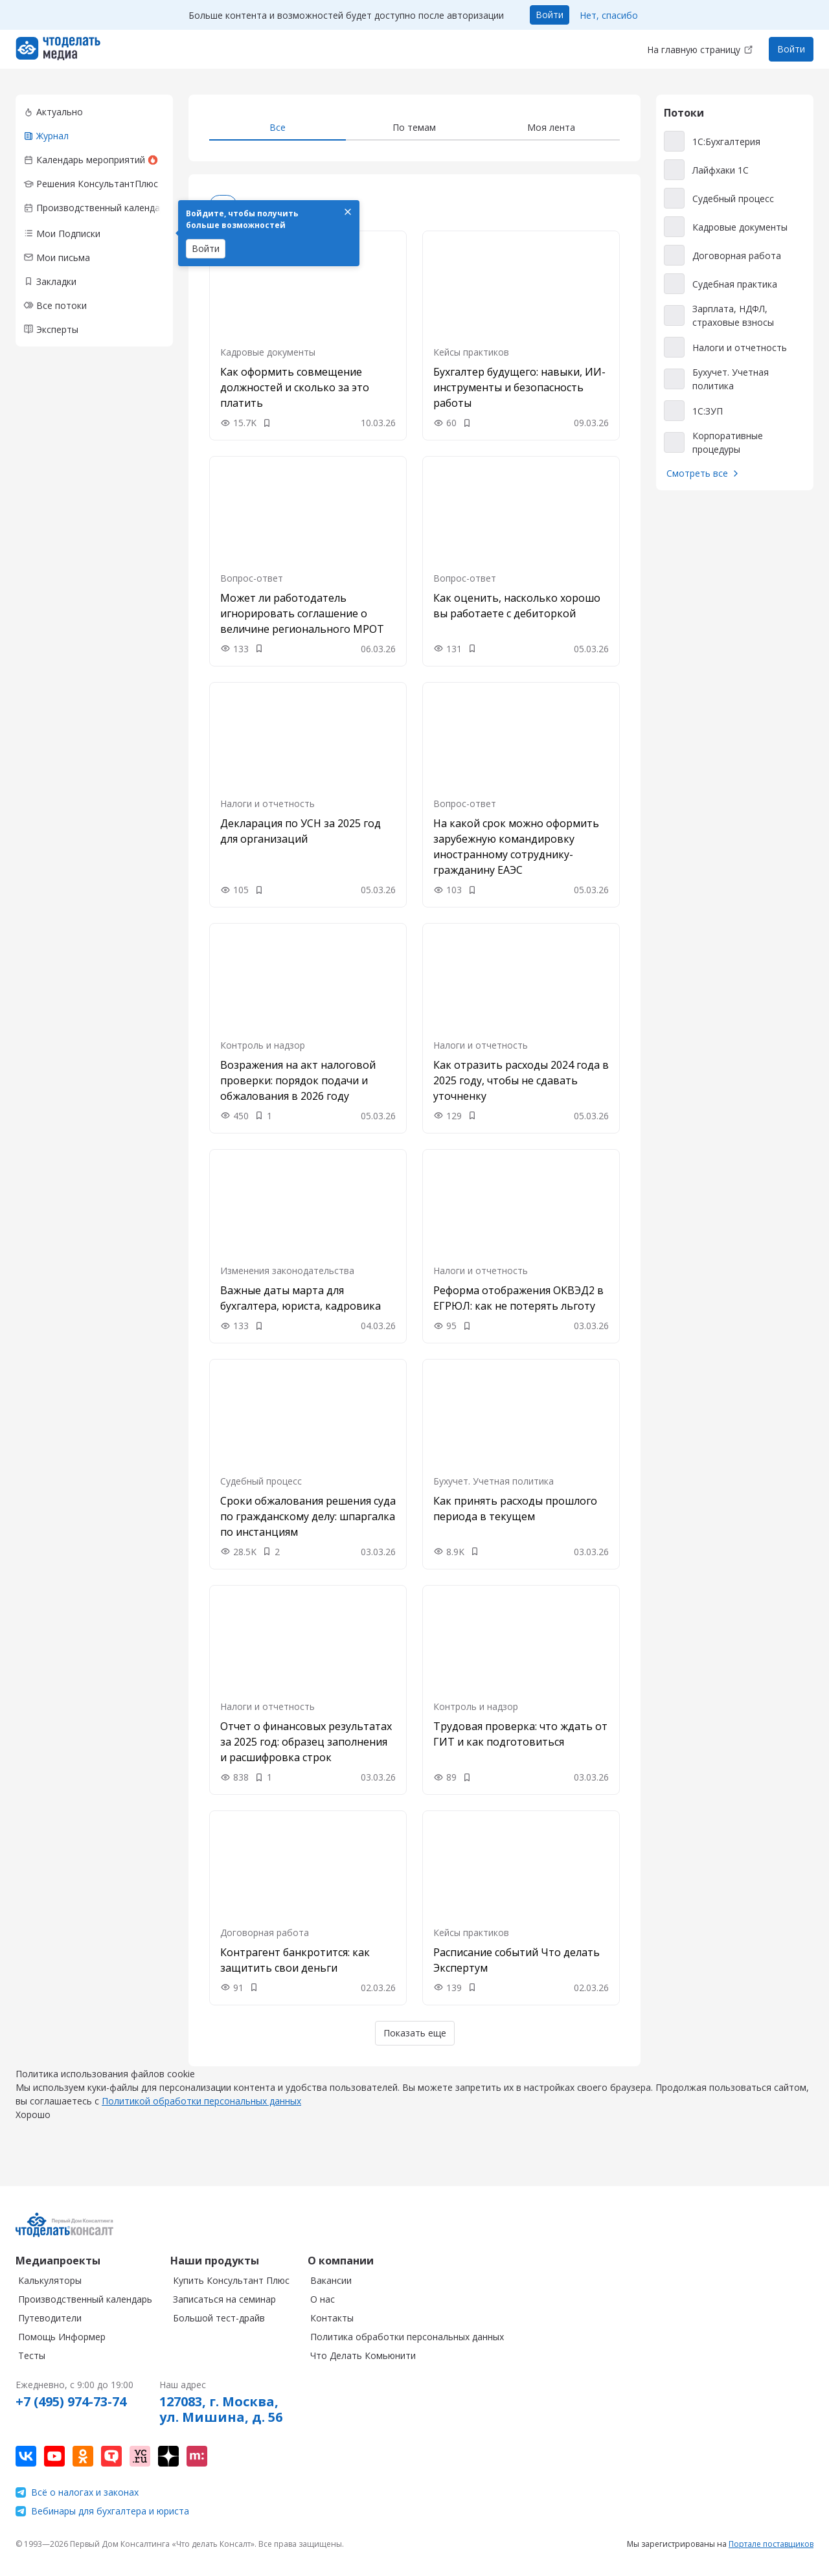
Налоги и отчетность (267, 803)
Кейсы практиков (471, 352)
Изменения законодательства (287, 1270)
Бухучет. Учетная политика (493, 1481)
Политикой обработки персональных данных (201, 2114)
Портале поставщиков (771, 2543)
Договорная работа (264, 1932)
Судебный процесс (261, 1481)
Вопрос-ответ (251, 578)
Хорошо (33, 2127)
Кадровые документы (267, 352)
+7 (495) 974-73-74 (71, 2402)
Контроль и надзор (262, 1045)
